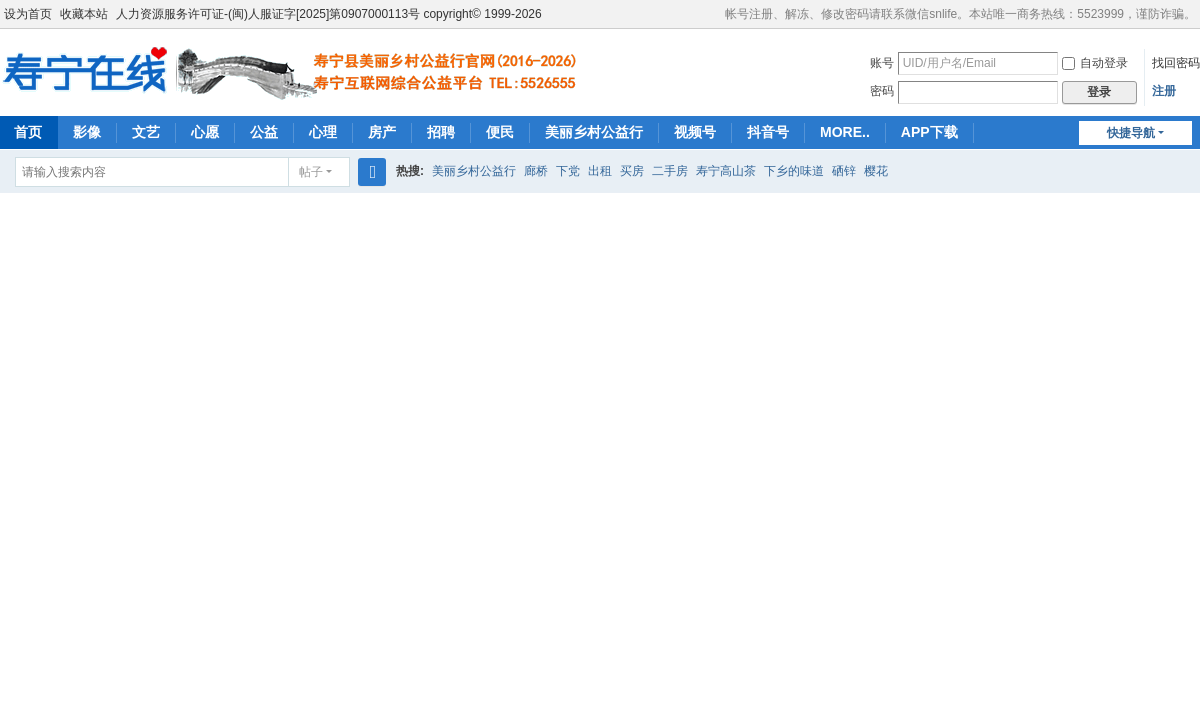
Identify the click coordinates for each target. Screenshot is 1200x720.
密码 (882, 91)
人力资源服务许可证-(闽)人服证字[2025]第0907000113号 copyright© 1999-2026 (329, 14)
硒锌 (844, 171)
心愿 (205, 132)
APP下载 (929, 132)
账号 (882, 63)
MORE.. (845, 132)
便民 (500, 132)
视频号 (695, 132)
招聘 (441, 132)
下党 (568, 171)
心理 (323, 132)
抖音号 (768, 132)
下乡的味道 (794, 171)
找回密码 (1176, 63)
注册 (1164, 91)
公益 (264, 132)
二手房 (670, 171)
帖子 (311, 172)
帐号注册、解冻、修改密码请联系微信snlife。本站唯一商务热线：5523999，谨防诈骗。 (960, 14)
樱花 (876, 171)
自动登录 (1095, 63)
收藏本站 (84, 14)
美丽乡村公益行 (594, 132)
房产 (382, 132)
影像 (87, 132)
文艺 (146, 132)
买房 (632, 171)
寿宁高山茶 (726, 171)
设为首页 (28, 14)
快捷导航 (1131, 133)
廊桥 (536, 171)
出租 (600, 171)
